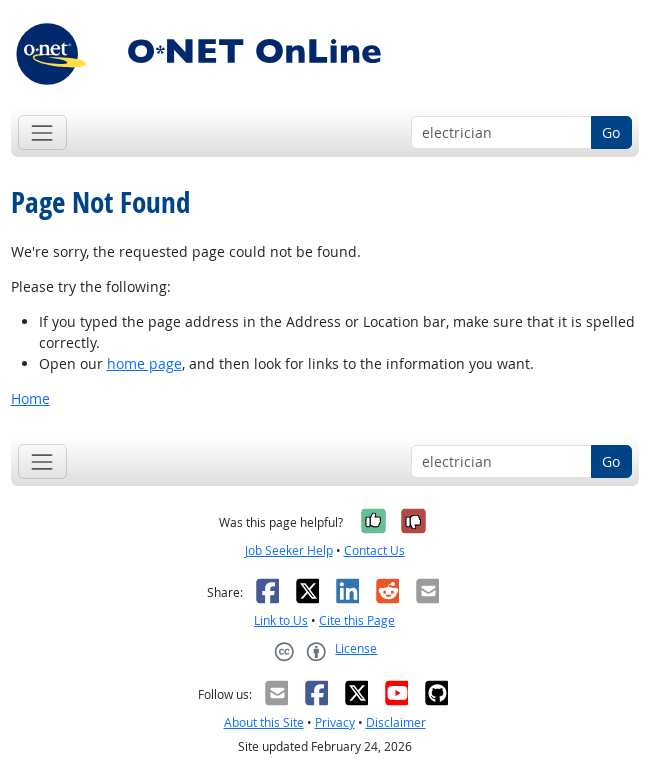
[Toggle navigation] (42, 132)
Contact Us (374, 550)
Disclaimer (396, 722)
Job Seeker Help (289, 550)
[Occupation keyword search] (501, 133)
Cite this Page (357, 620)
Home (30, 398)
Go (611, 132)
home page (144, 363)
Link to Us (281, 620)
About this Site (264, 722)
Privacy (335, 722)
